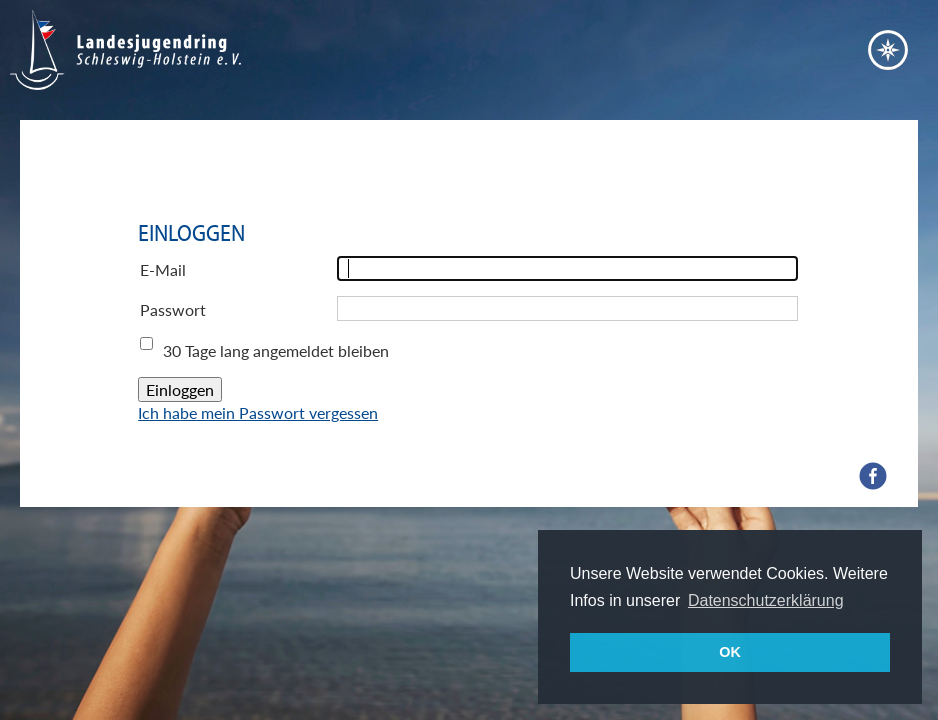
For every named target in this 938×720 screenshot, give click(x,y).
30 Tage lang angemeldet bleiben (276, 350)
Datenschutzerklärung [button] (766, 600)
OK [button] (730, 652)
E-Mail (163, 269)
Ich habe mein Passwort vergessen (258, 412)
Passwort (173, 309)
